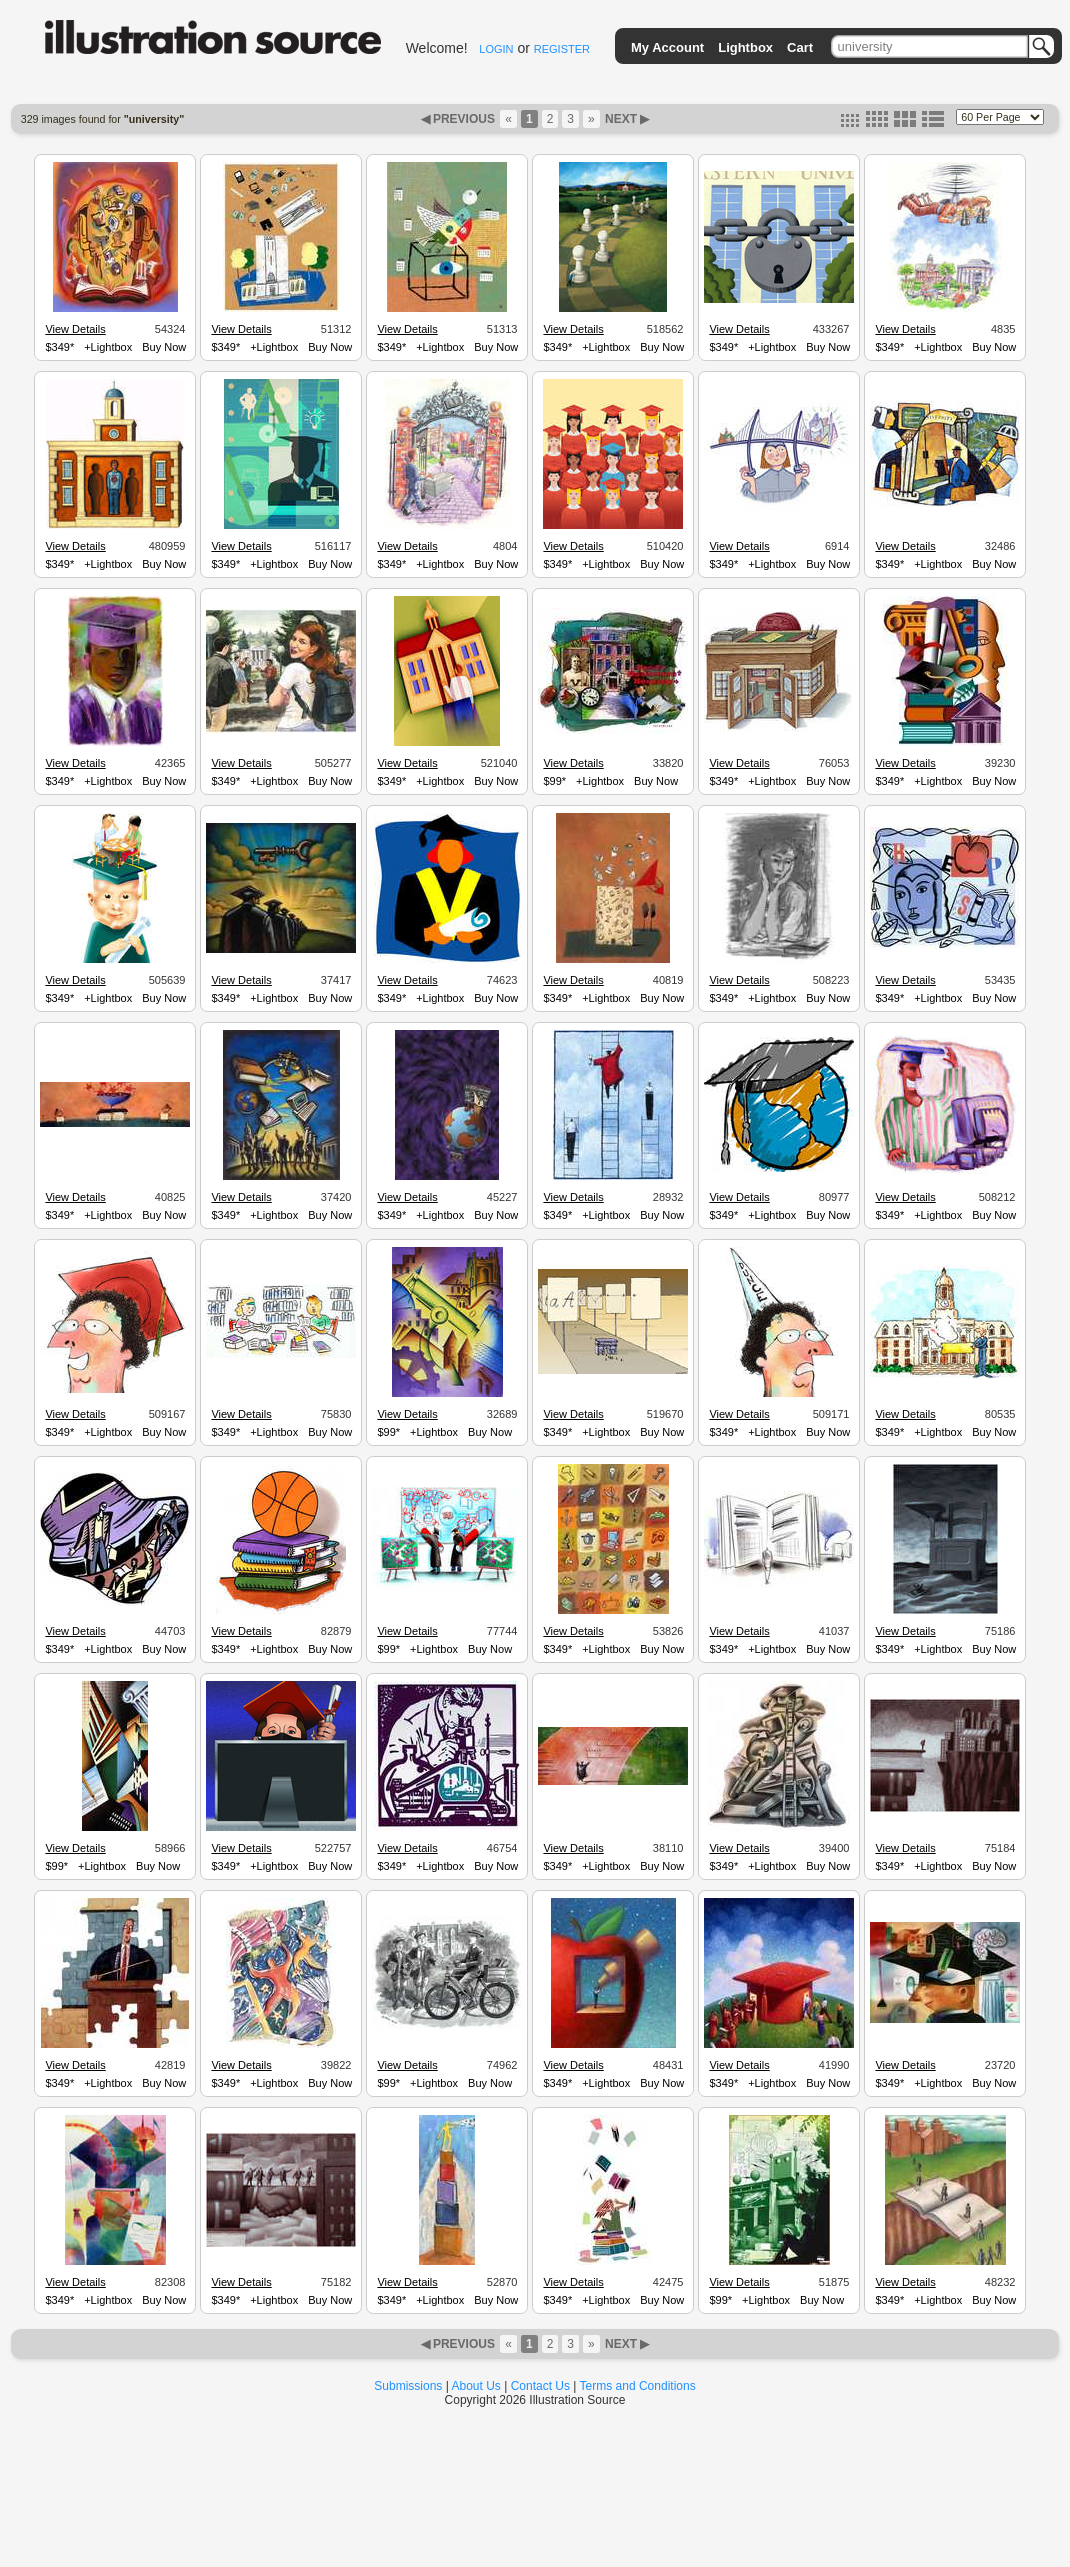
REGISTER (562, 49)
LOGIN (496, 49)
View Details (75, 329)
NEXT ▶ (626, 119)
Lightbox (745, 47)
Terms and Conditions (638, 2386)
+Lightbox (108, 347)
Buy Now (164, 347)
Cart (800, 47)
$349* (59, 347)
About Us (476, 2386)
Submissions (408, 2386)
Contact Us (540, 2386)
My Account (667, 47)
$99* (554, 781)
